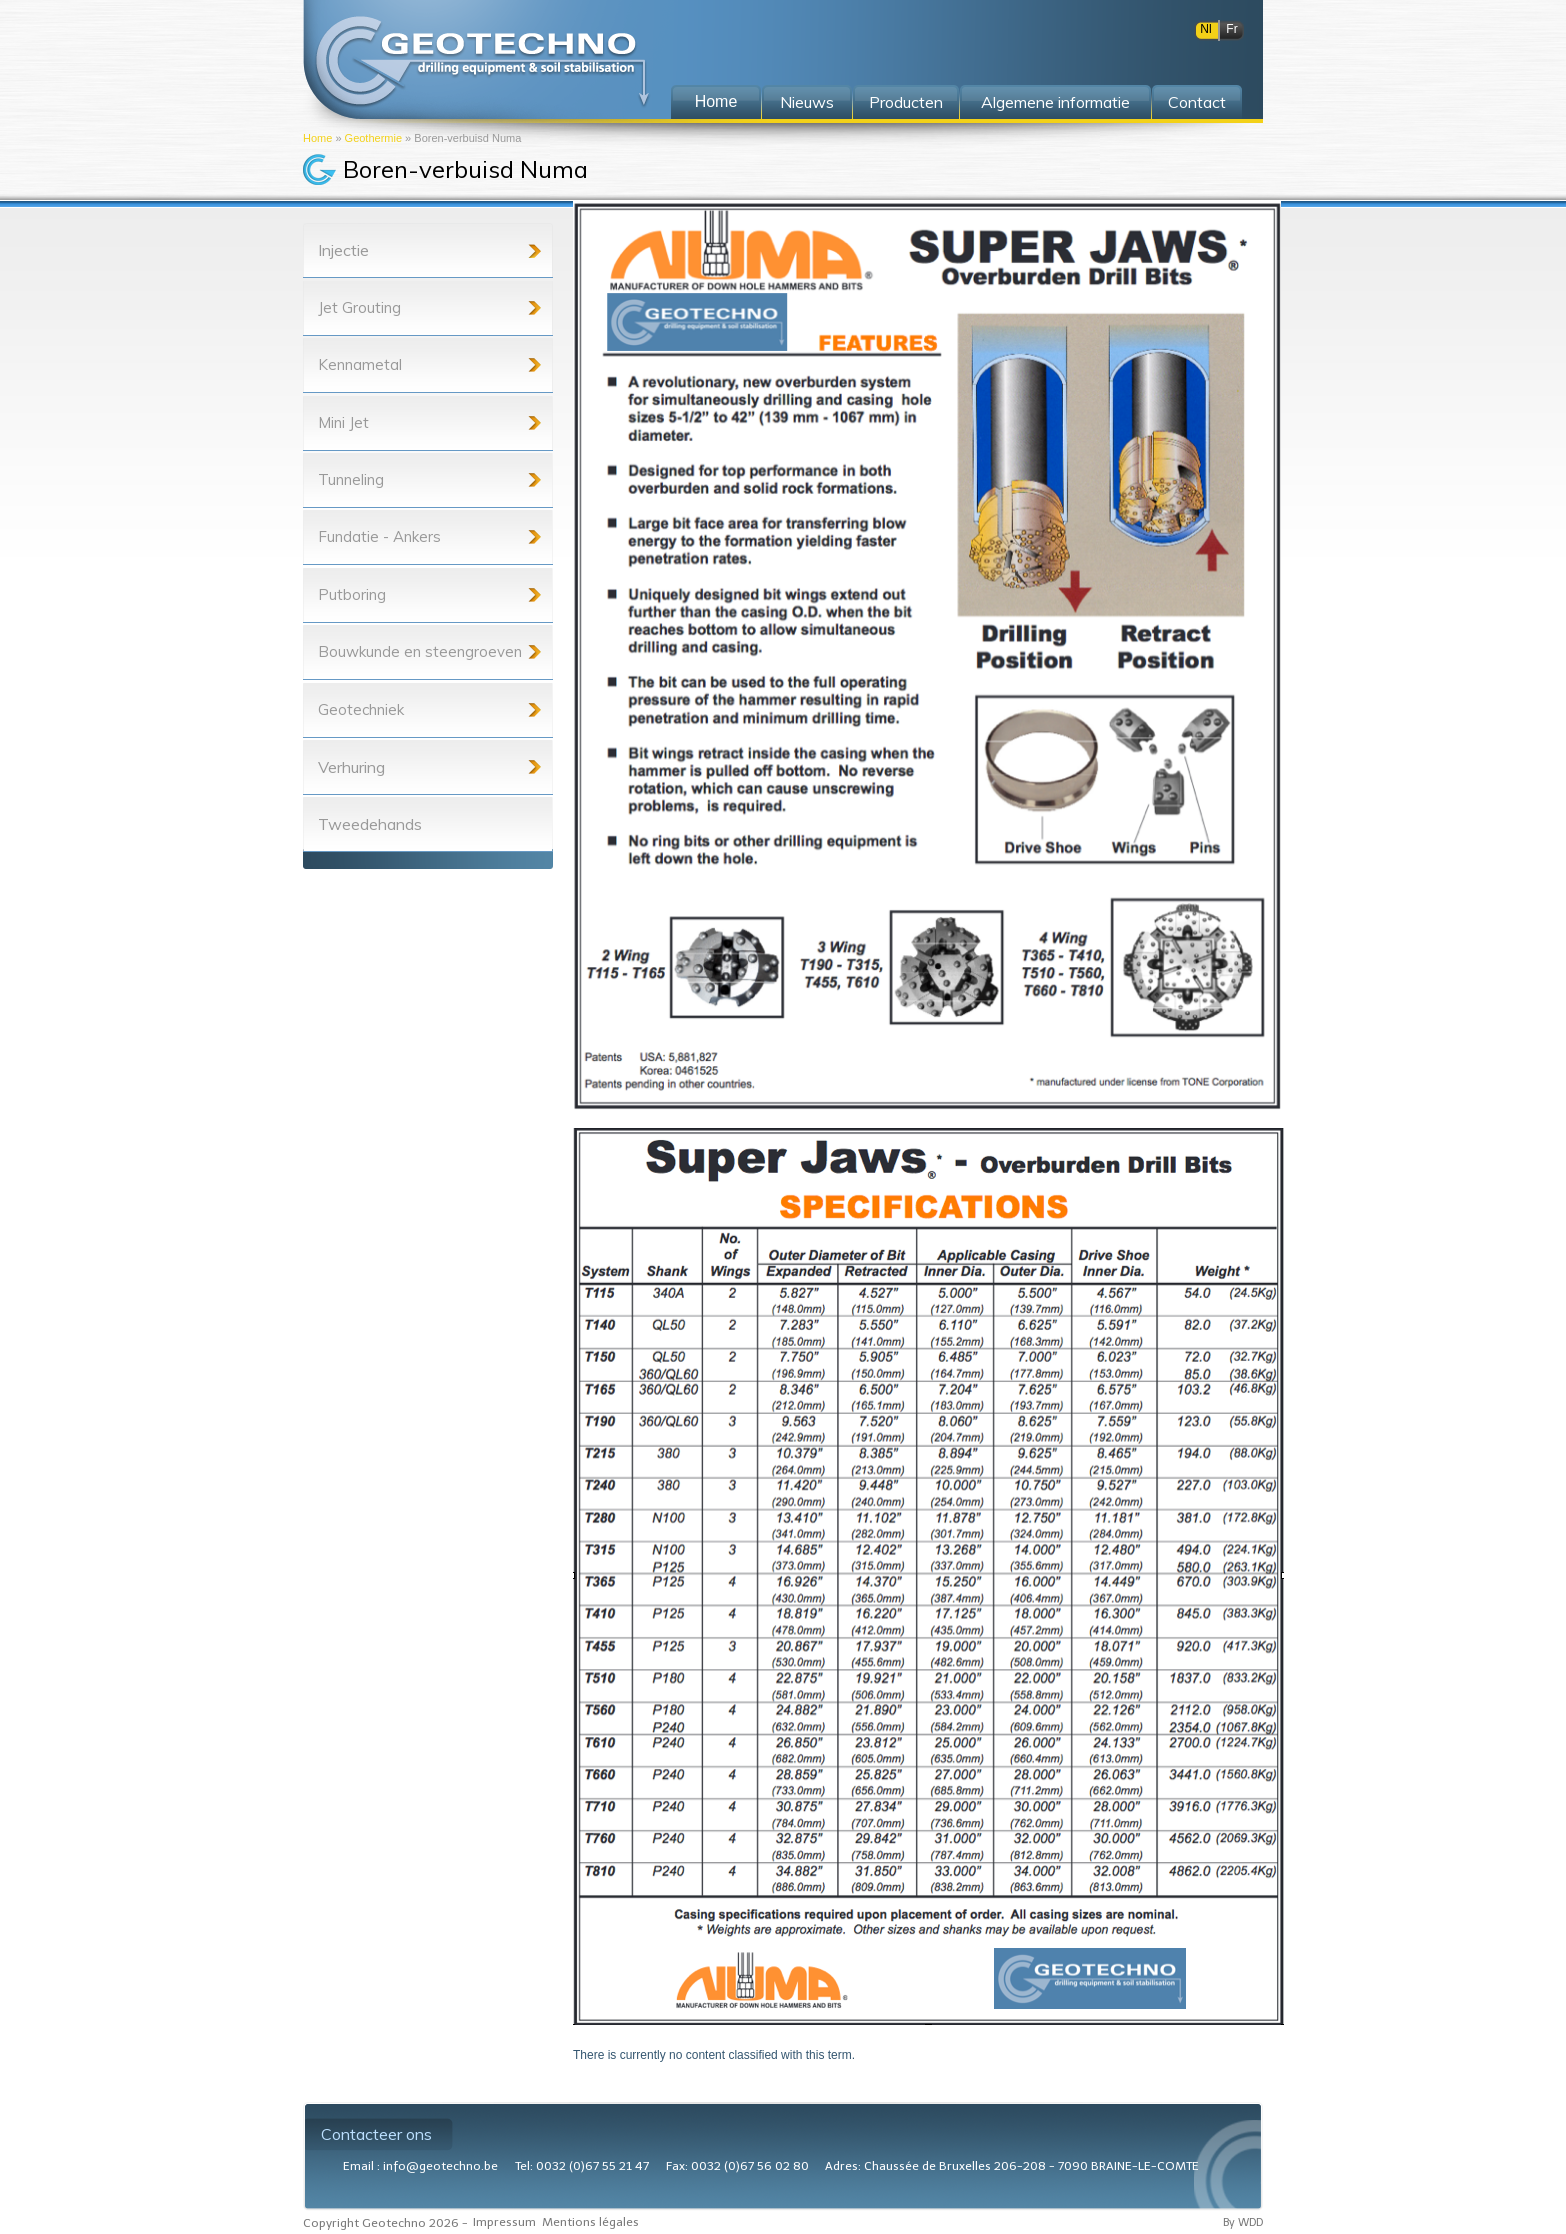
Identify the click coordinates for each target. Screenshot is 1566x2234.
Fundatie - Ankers (379, 536)
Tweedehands (370, 824)
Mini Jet (343, 422)
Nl (1205, 29)
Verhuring (351, 767)
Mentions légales (590, 2222)
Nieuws (807, 102)
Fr (1231, 29)
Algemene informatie (1055, 102)
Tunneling (351, 479)
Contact (1197, 102)
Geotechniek (361, 709)
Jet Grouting (359, 307)
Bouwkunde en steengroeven (420, 651)
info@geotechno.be (440, 2166)
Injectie (343, 250)
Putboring (352, 594)
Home (317, 138)
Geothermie (373, 138)
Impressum (504, 2222)
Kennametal (360, 364)
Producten (906, 102)
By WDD (1243, 2222)
